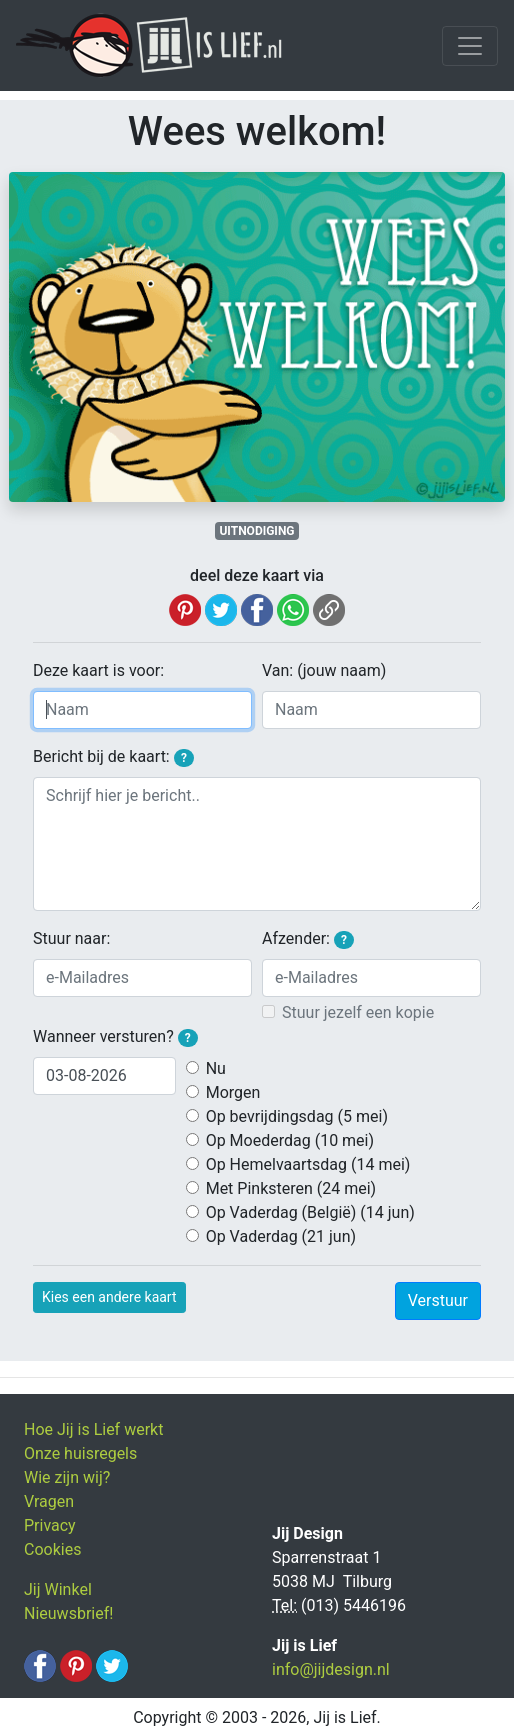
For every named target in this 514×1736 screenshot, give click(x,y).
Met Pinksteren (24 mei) (291, 1188)
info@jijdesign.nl (331, 1669)
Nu (216, 1068)
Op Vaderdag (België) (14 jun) (310, 1212)
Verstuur (438, 1300)
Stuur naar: (71, 938)
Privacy (50, 1525)
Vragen (49, 1501)
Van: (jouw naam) (324, 670)
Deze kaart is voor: (98, 670)
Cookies (52, 1549)
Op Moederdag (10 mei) (290, 1140)
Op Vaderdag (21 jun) (281, 1236)
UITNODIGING (256, 531)
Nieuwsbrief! (68, 1613)
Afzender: (308, 939)
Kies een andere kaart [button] (109, 1297)
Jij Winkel (58, 1589)
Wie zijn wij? (67, 1477)
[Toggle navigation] (470, 46)
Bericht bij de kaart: (113, 757)
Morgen (233, 1092)
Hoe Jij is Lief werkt (93, 1429)
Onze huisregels (80, 1453)
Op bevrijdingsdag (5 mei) (297, 1116)
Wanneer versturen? (115, 1037)
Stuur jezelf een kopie (358, 1012)
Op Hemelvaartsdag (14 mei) (308, 1164)
